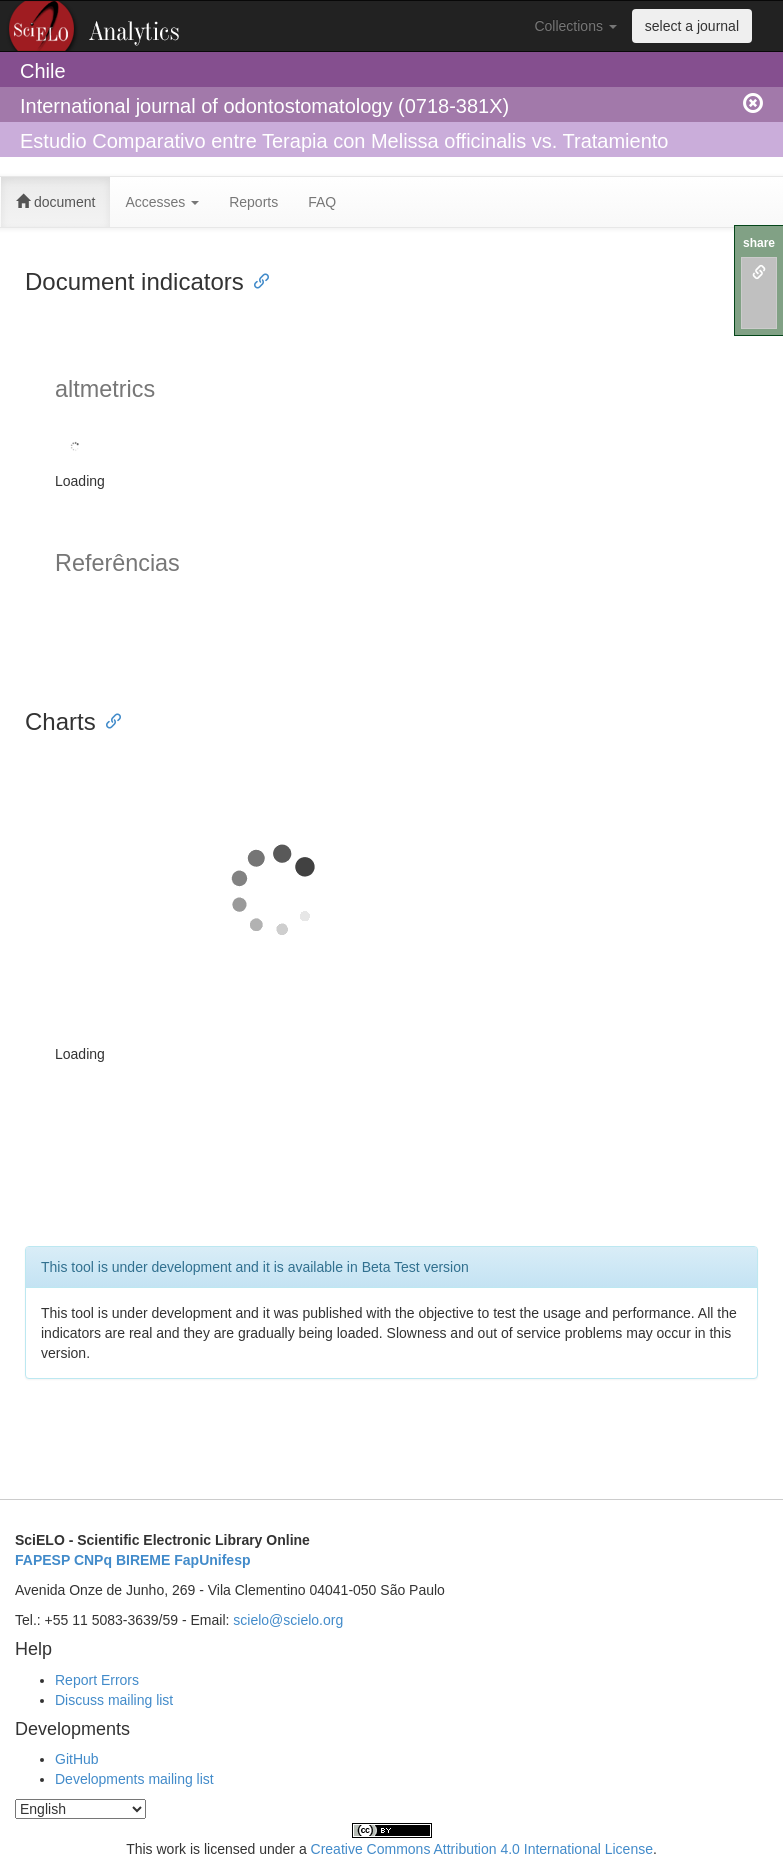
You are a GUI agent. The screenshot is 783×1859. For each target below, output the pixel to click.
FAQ (322, 202)
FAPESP (42, 1560)
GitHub (77, 1759)
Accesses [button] (162, 202)
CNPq (93, 1560)
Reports (253, 202)
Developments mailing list (134, 1779)
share (759, 243)
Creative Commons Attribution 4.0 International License (482, 1849)
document (55, 202)
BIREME (143, 1560)
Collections (575, 26)
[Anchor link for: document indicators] (256, 279)
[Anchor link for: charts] (108, 719)
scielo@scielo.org (288, 1620)
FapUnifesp (212, 1560)
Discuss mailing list (114, 1700)
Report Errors (97, 1680)
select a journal (692, 26)
